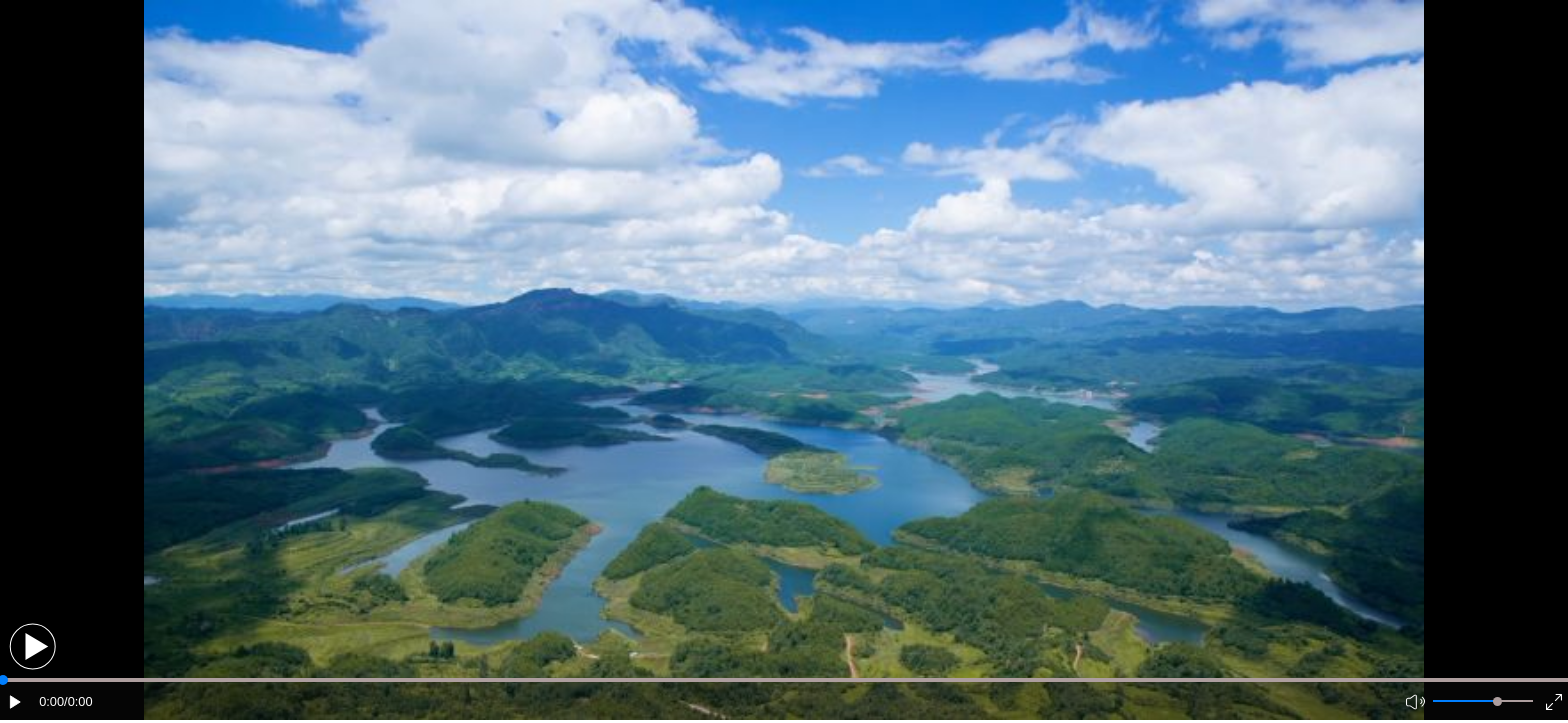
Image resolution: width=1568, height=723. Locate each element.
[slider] (1497, 701)
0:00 (51, 701)
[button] (32, 646)
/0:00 (78, 701)
